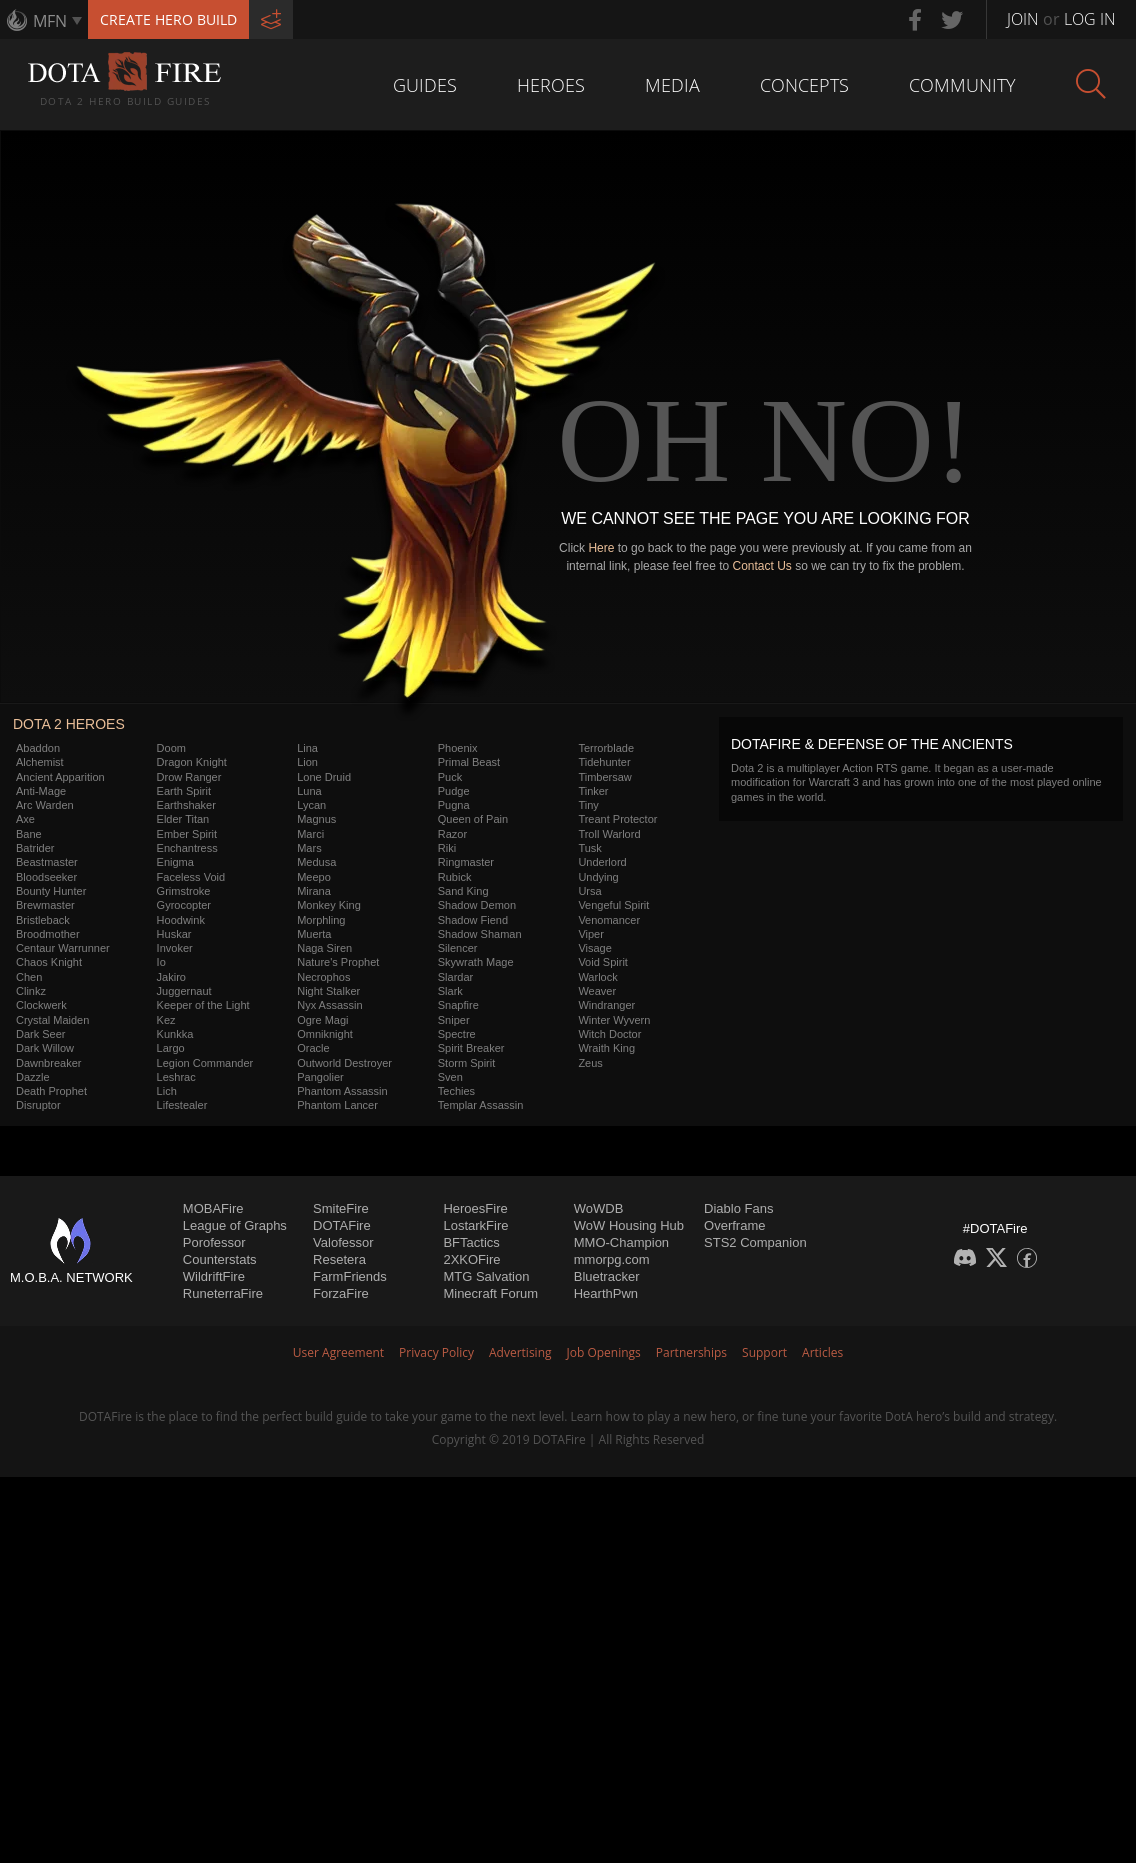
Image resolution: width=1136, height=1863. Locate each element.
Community (962, 85)
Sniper (454, 1020)
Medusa (316, 862)
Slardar (455, 977)
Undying (598, 877)
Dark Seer (41, 1034)
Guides (425, 85)
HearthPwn (606, 1293)
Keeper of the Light (203, 1005)
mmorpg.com (612, 1259)
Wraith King (606, 1048)
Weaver (597, 991)
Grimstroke (184, 891)
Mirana (314, 891)
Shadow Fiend (473, 920)
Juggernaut (184, 991)
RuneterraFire (223, 1293)
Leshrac (176, 1077)
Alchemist (40, 762)
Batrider (35, 848)
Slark (450, 991)
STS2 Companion (755, 1242)
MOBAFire (213, 1208)
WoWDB (599, 1208)
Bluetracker (607, 1276)
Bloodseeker (46, 877)
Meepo (314, 877)
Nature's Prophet (338, 962)
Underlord (602, 862)
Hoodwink (181, 920)
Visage (594, 948)
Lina (307, 748)
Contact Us (762, 566)
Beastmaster (47, 862)
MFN (50, 21)
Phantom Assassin (342, 1091)
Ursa (589, 891)
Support (764, 1352)
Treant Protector (617, 819)
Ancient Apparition (60, 777)
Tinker (593, 791)
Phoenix (458, 748)
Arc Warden (45, 805)
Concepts (804, 85)
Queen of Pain (473, 819)
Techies (456, 1091)
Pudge (454, 791)
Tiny (588, 805)
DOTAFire (342, 1225)
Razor (452, 834)
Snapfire (458, 1005)
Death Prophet (51, 1091)
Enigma (175, 862)
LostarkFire (475, 1225)
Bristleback (43, 920)
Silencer (458, 948)
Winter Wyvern (614, 1020)
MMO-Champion (621, 1242)
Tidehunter (604, 762)
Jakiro (171, 977)
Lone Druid (324, 777)
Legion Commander (205, 1063)
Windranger (606, 1005)
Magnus (316, 819)
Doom (171, 748)
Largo (171, 1048)
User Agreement (338, 1352)
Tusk (589, 848)
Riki (447, 848)
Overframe (734, 1225)
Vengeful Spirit (613, 905)
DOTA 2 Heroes (69, 724)
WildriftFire (214, 1276)
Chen (29, 977)
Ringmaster (466, 862)
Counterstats (220, 1259)
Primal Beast (469, 762)
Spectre (457, 1034)
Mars (309, 848)
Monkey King (329, 905)
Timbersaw (604, 777)
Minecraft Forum (490, 1293)
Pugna (454, 805)
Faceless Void (191, 877)
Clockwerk (41, 1005)
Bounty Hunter (51, 891)
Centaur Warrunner (63, 948)
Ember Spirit (187, 834)
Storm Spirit (466, 1063)
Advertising (520, 1352)
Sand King (463, 891)
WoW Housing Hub (629, 1225)
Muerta (314, 934)
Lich (167, 1091)
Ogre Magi (322, 1020)
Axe (25, 819)
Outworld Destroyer (344, 1063)
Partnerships (691, 1352)
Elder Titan (183, 819)
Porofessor (214, 1242)
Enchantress (187, 848)
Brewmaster (45, 905)
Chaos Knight (49, 962)
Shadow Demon (477, 905)
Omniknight (325, 1034)
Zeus (590, 1063)
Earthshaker (186, 805)
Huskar (174, 934)
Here (601, 548)
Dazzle (33, 1077)
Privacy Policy (436, 1352)
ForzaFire (341, 1293)
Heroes (551, 85)
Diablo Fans (738, 1208)
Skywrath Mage (476, 962)
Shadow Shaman (480, 934)
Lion (307, 762)
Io (161, 962)
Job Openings (604, 1352)
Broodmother (48, 934)
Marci (310, 834)
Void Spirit (603, 962)
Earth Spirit (184, 791)
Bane (29, 834)
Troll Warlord (609, 834)
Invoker (175, 948)
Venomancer (609, 920)
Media (672, 85)
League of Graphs (235, 1225)
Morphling (321, 920)
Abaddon (38, 748)
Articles (822, 1352)
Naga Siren (324, 948)
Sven (450, 1077)
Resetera (339, 1259)
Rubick (455, 877)
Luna (309, 791)
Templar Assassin (481, 1105)
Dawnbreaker (48, 1063)
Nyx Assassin (329, 1005)
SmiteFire (341, 1208)
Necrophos (323, 977)
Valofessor (343, 1242)
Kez (166, 1020)
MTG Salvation (486, 1276)
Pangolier (320, 1077)
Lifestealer (182, 1105)
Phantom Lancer (337, 1105)
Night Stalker (328, 991)
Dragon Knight (192, 762)
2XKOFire (471, 1259)
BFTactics (471, 1242)
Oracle (313, 1048)
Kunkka (175, 1034)
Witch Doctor (609, 1034)
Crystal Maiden (52, 1020)
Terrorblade (606, 748)
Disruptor (38, 1105)
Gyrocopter (184, 905)
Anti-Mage (41, 791)
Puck (450, 777)
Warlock (597, 977)
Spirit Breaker (471, 1048)
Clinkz (31, 991)
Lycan (311, 805)
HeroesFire (475, 1208)
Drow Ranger (189, 777)
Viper (590, 934)
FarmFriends (350, 1276)
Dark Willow (45, 1048)
